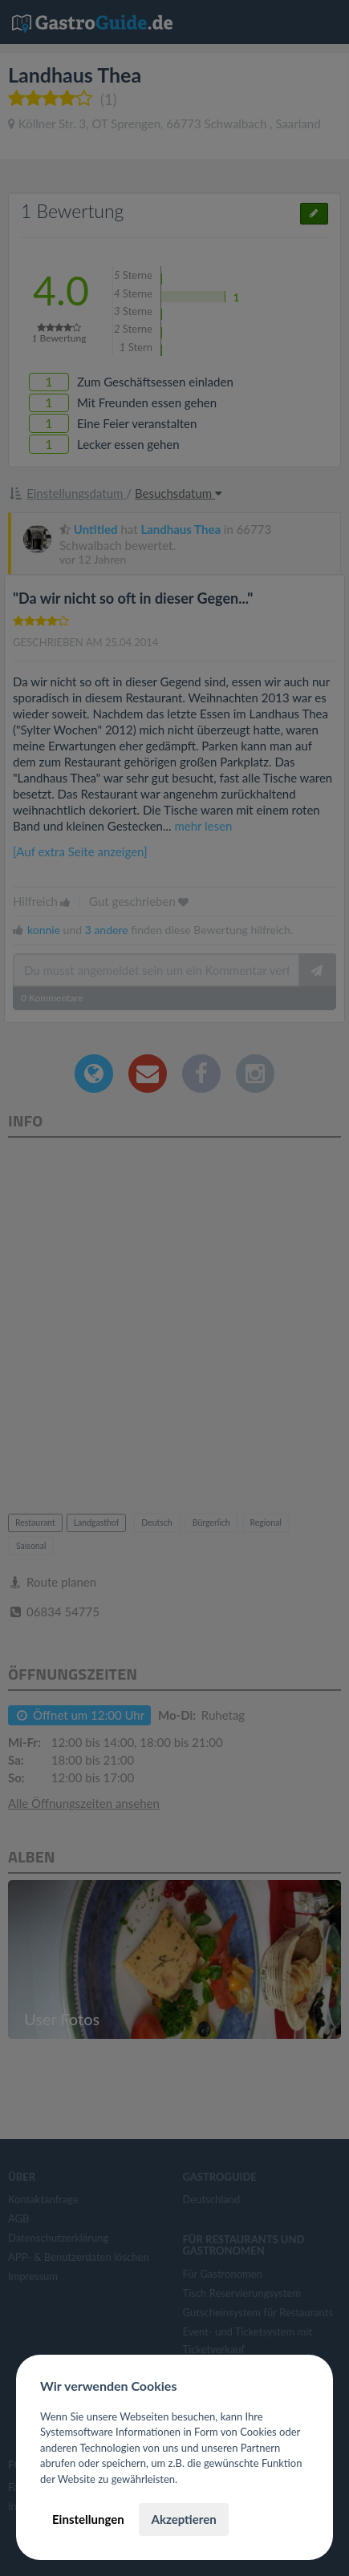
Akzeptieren (183, 2519)
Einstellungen (88, 2519)
